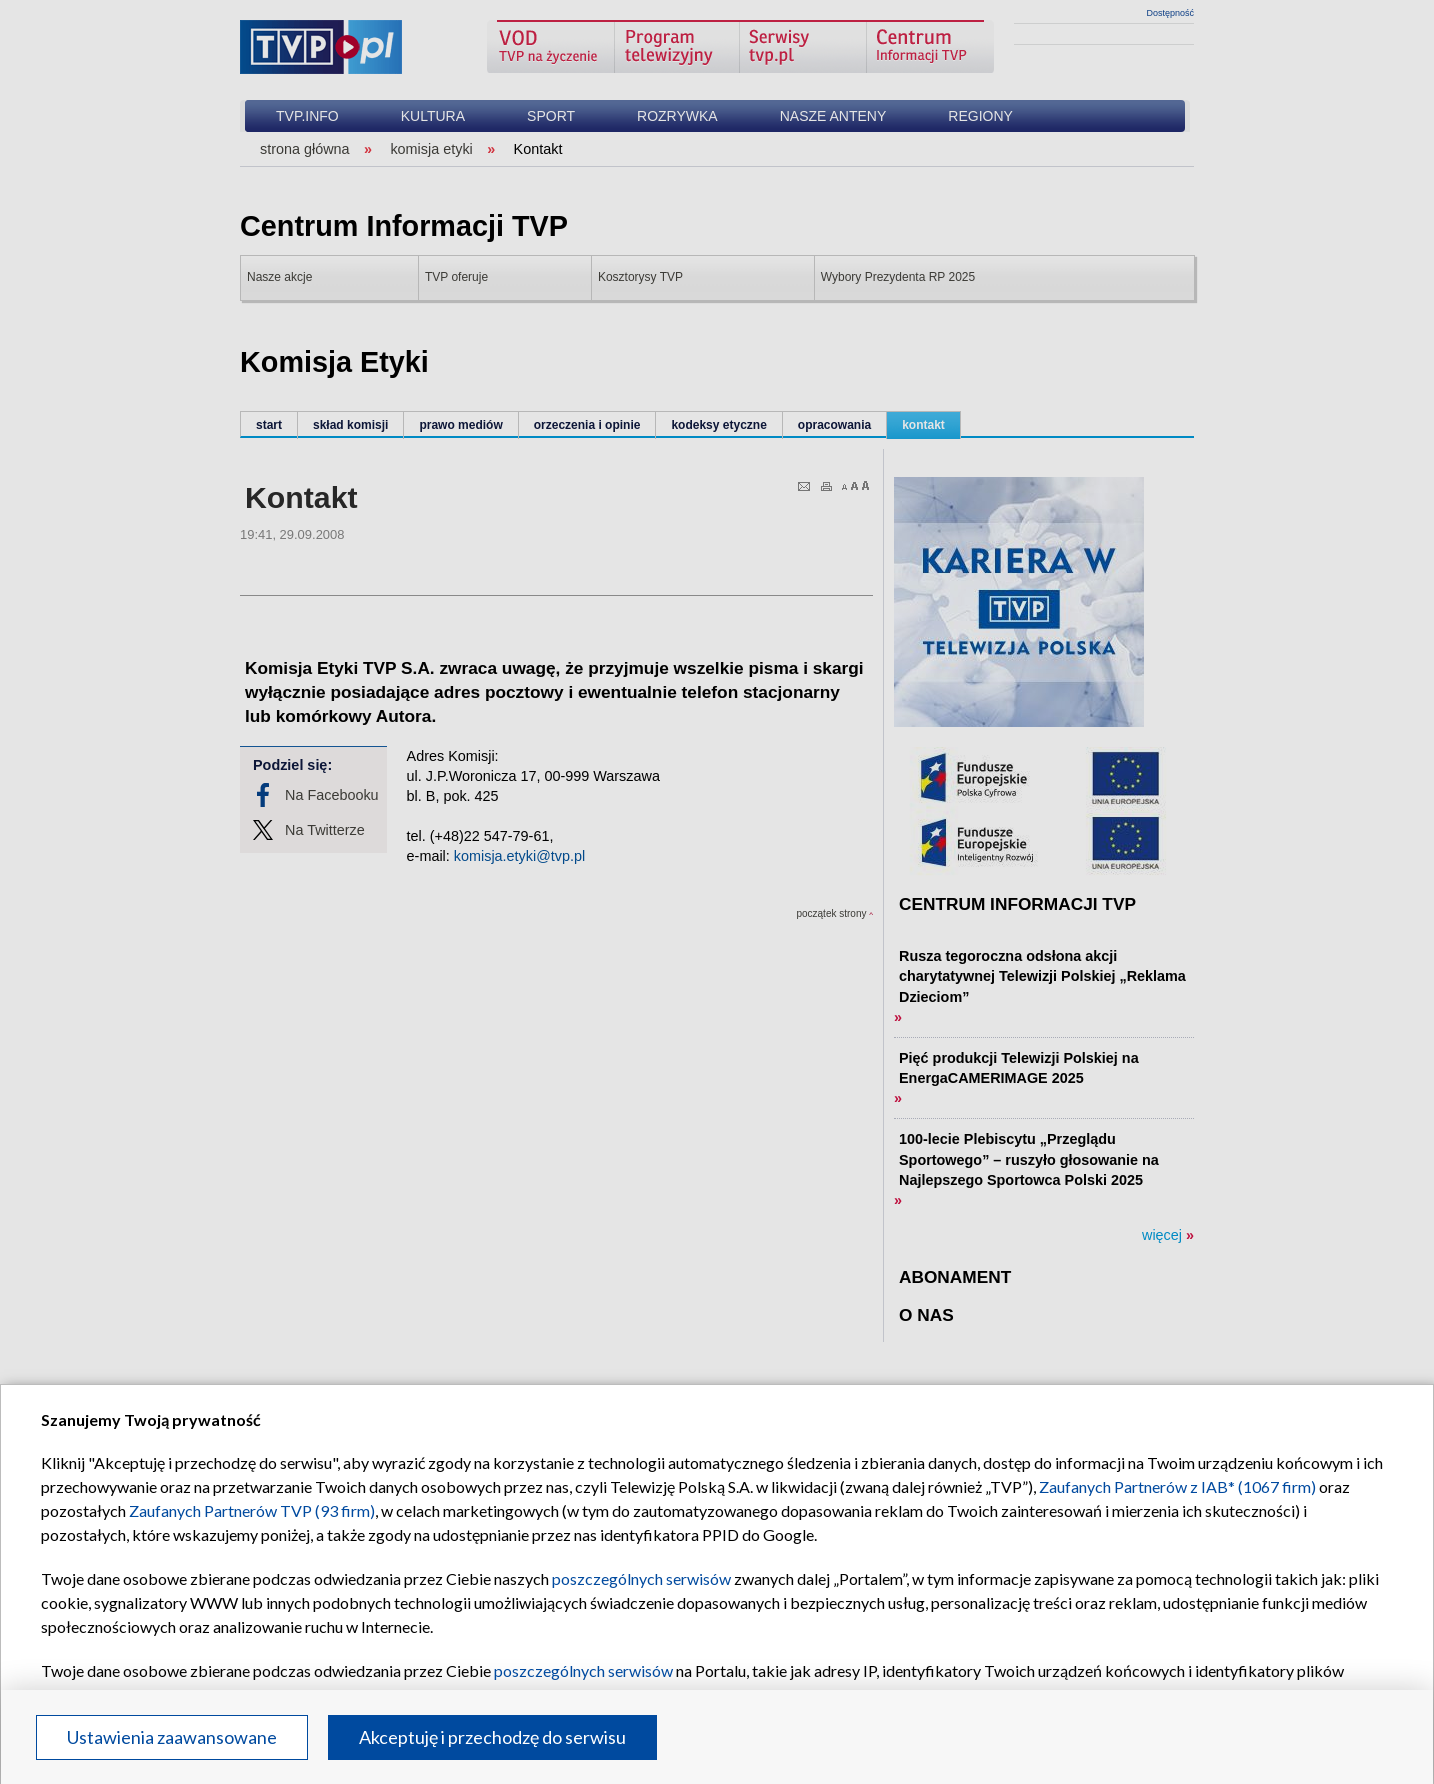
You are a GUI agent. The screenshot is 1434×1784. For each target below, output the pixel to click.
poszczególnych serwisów (641, 1578)
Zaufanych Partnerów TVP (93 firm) (252, 1510)
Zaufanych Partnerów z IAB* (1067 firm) (1177, 1486)
